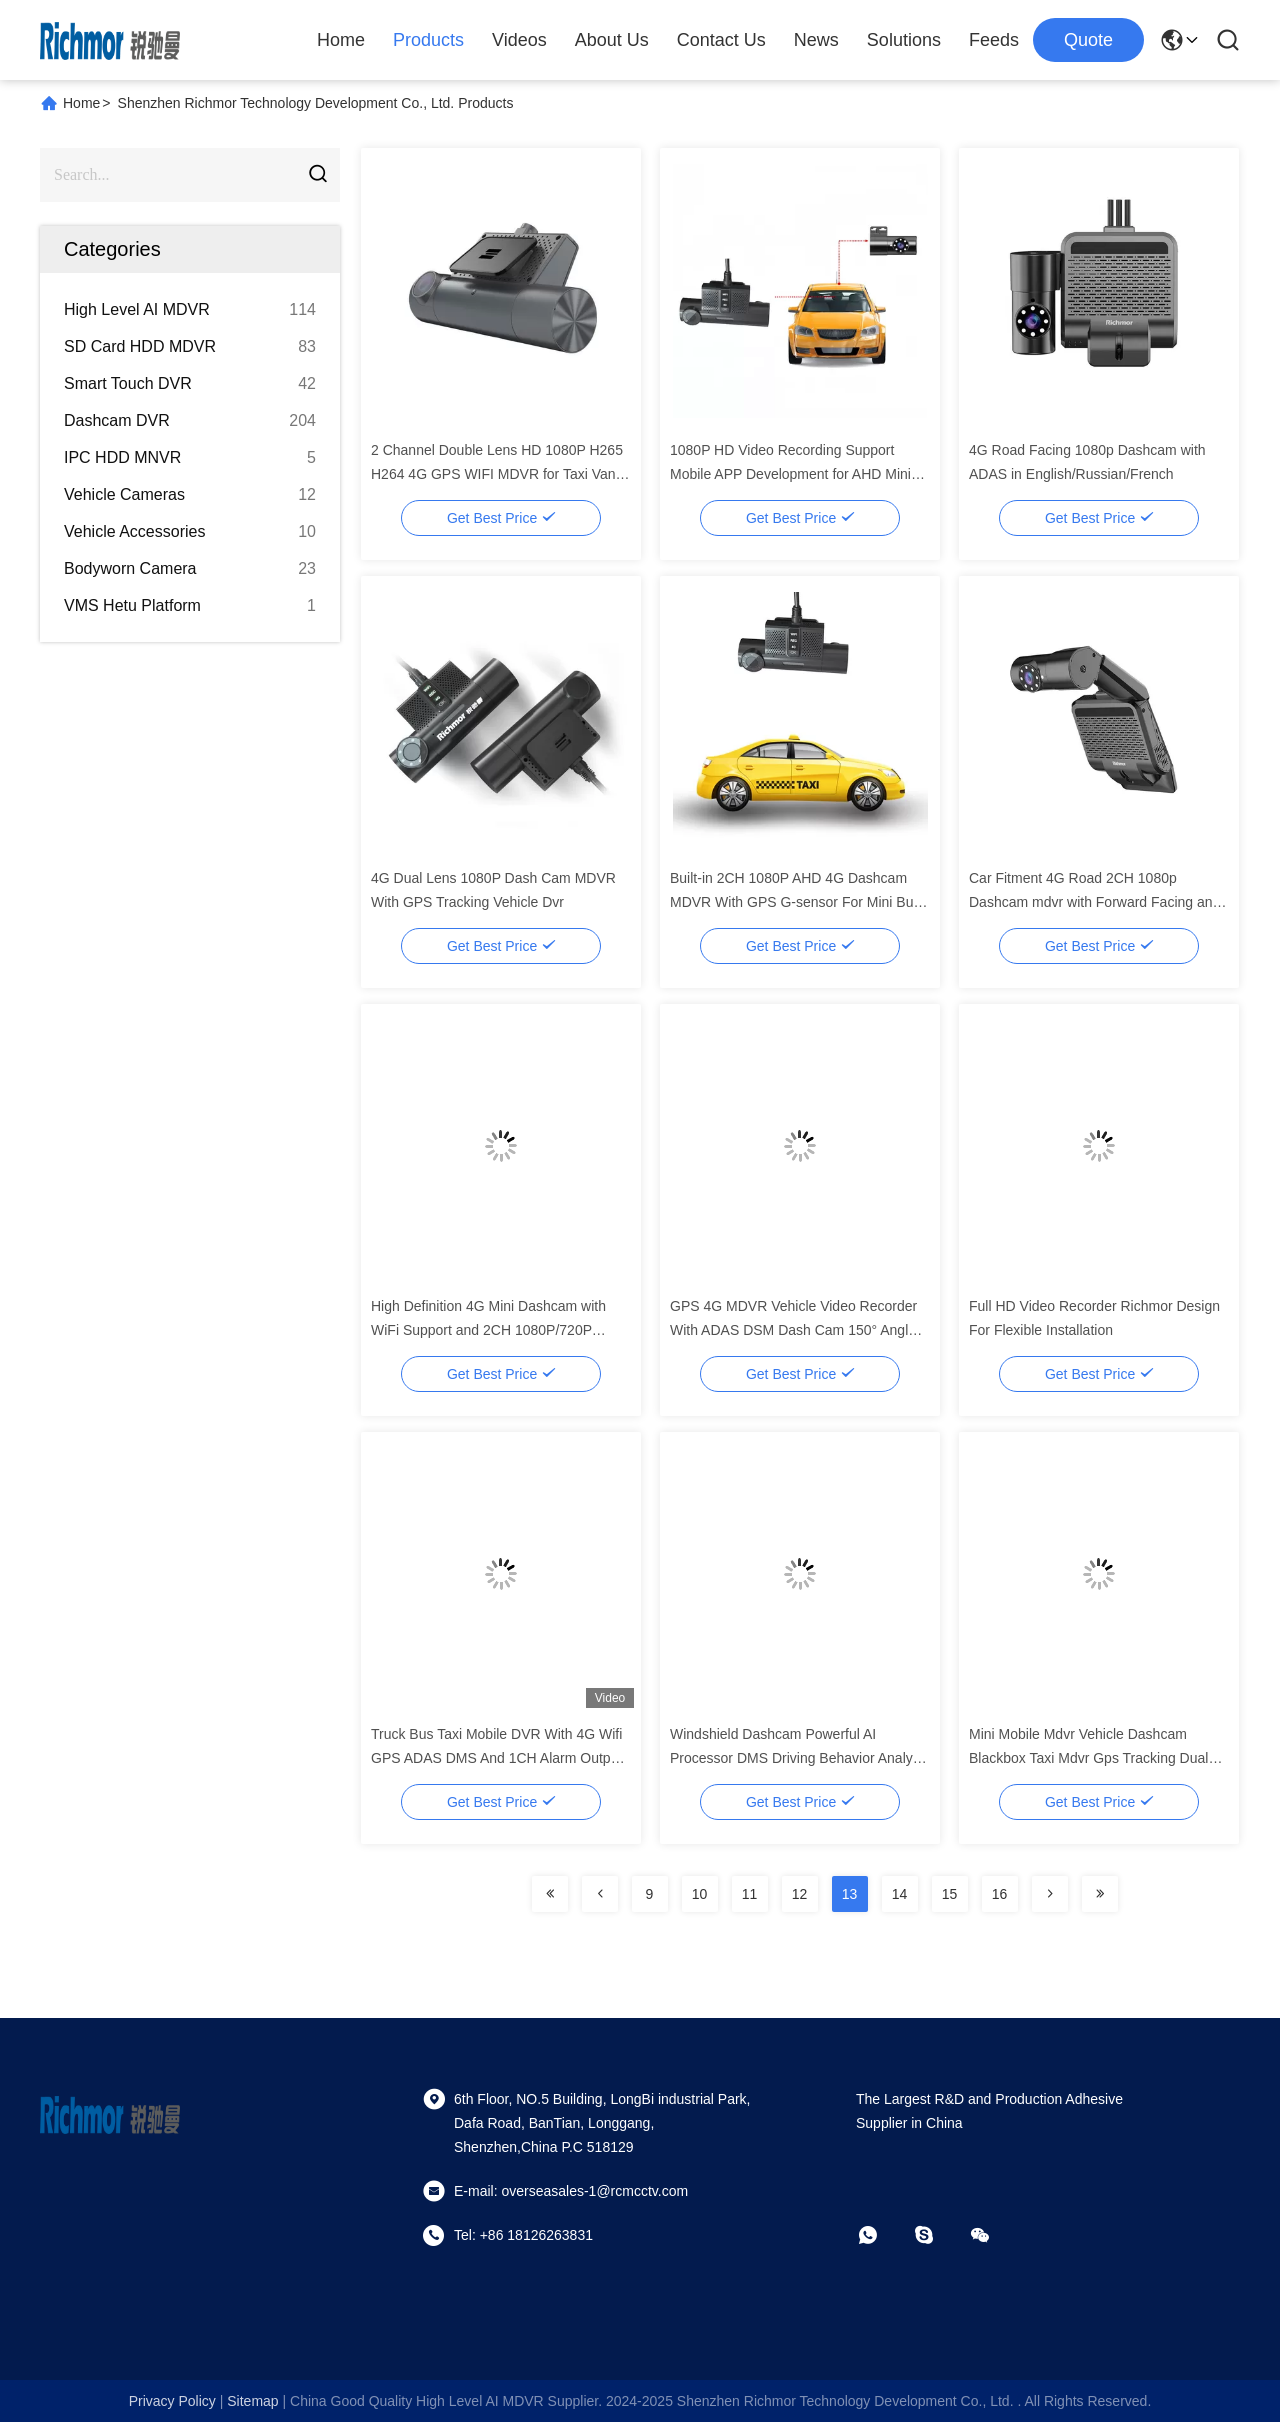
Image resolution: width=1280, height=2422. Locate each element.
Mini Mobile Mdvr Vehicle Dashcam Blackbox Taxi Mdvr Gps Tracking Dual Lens (1088, 1758)
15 (950, 1894)
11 (750, 1894)
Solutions (904, 40)
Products (428, 40)
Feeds (994, 40)
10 (700, 1894)
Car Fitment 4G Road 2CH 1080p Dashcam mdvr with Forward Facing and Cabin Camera (1094, 902)
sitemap (252, 2401)
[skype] (938, 2235)
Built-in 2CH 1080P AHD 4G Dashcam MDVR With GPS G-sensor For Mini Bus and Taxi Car (795, 902)
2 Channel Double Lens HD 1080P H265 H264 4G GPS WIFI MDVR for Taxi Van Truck (497, 474)
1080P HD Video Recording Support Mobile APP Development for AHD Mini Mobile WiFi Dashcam (790, 474)
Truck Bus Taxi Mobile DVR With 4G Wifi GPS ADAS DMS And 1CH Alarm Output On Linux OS (496, 1758)
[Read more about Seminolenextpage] (550, 1894)
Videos (519, 40)
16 (1000, 1894)
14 (900, 1894)
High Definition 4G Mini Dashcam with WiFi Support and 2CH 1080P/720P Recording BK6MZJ (488, 1330)
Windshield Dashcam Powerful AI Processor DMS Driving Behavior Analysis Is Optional (800, 1758)
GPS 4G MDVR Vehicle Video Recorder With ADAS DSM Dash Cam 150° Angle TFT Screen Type (793, 1330)
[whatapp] (882, 2235)
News (816, 40)
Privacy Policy (172, 2401)
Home (341, 40)
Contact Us (721, 40)
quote (1088, 40)
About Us (612, 40)
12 (800, 1894)
